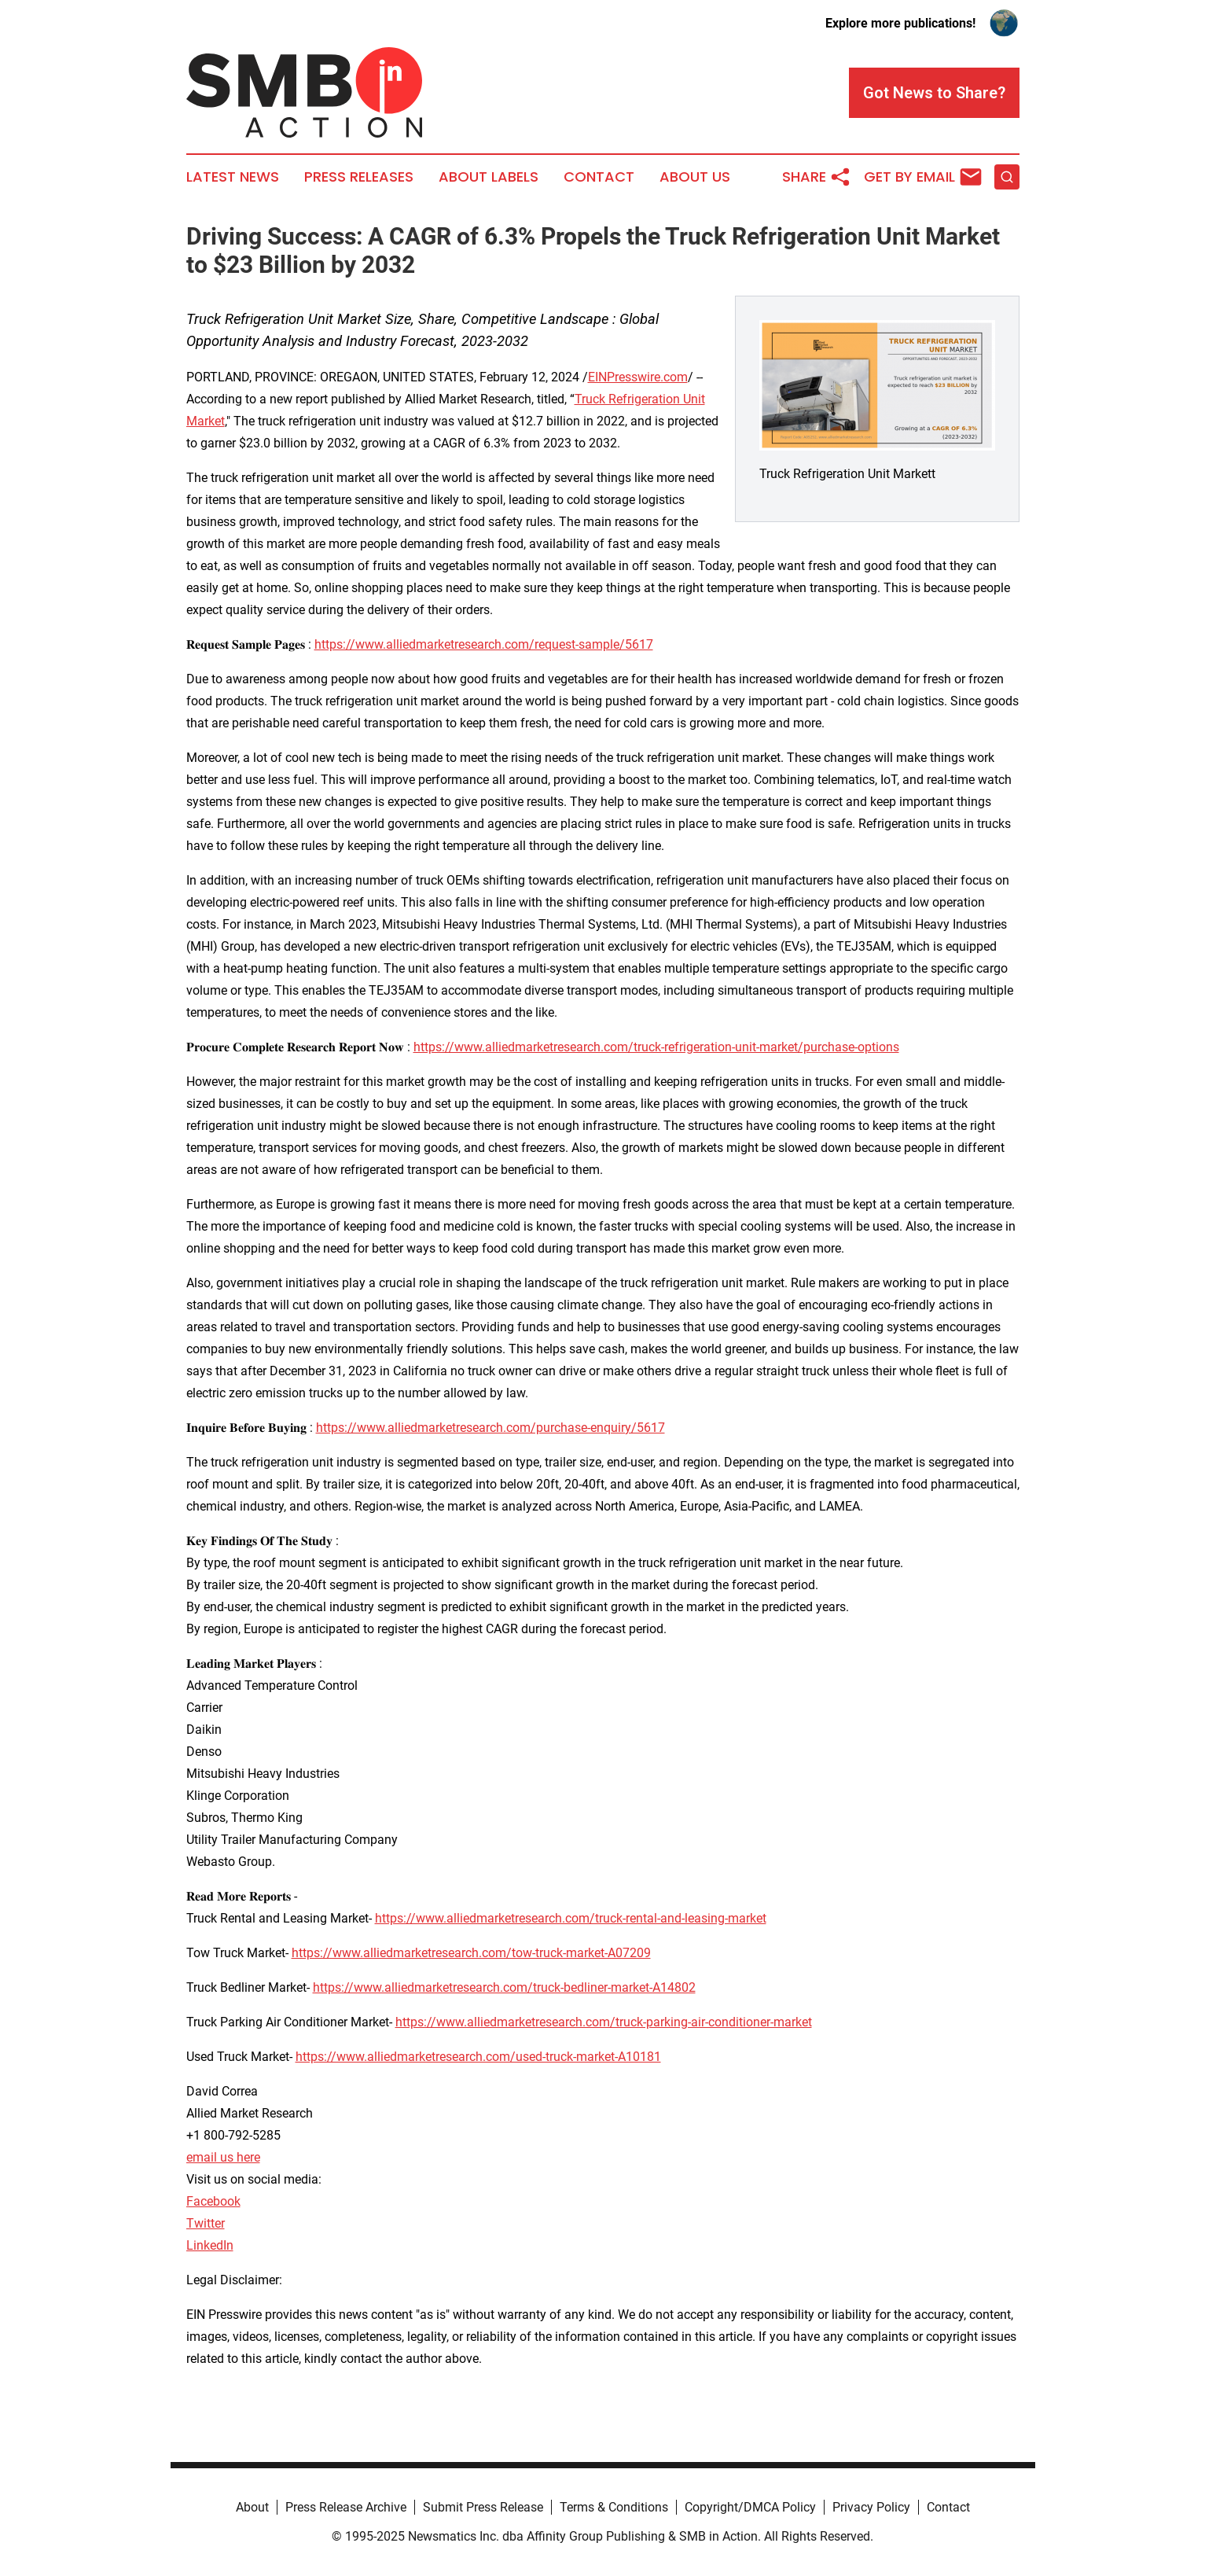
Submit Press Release (483, 2507)
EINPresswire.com (638, 377)
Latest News (232, 177)
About (252, 2507)
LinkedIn (209, 2245)
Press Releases (358, 177)
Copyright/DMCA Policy (750, 2507)
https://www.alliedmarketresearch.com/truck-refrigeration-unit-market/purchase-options (656, 1047)
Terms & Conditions (614, 2507)
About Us (694, 177)
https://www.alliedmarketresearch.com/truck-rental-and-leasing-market (570, 1918)
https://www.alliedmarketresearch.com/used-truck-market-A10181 (478, 2056)
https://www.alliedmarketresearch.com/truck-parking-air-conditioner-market (603, 2022)
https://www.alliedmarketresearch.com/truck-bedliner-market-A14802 (504, 1987)
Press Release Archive (345, 2507)
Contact (599, 177)
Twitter (205, 2223)
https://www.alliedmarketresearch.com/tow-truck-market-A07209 (471, 1952)
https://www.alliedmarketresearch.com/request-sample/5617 (483, 644)
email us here (223, 2157)
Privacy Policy (871, 2507)
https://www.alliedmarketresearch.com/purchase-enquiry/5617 (490, 1427)
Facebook (213, 2201)
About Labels (488, 177)
